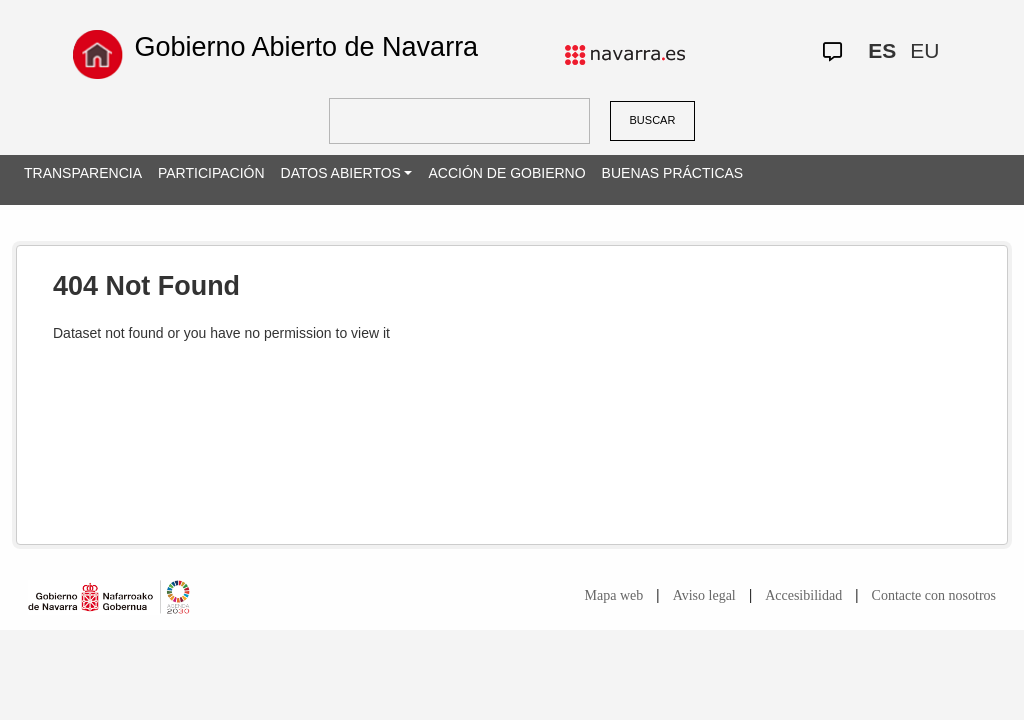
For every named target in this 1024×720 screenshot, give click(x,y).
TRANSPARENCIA (83, 173)
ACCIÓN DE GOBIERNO (506, 173)
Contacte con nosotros (934, 595)
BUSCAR (653, 120)
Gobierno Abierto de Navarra (306, 47)
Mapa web (614, 595)
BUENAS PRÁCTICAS (673, 173)
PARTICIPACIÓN (211, 173)
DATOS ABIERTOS (341, 173)
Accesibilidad (803, 595)
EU (924, 50)
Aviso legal (704, 595)
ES (882, 50)
